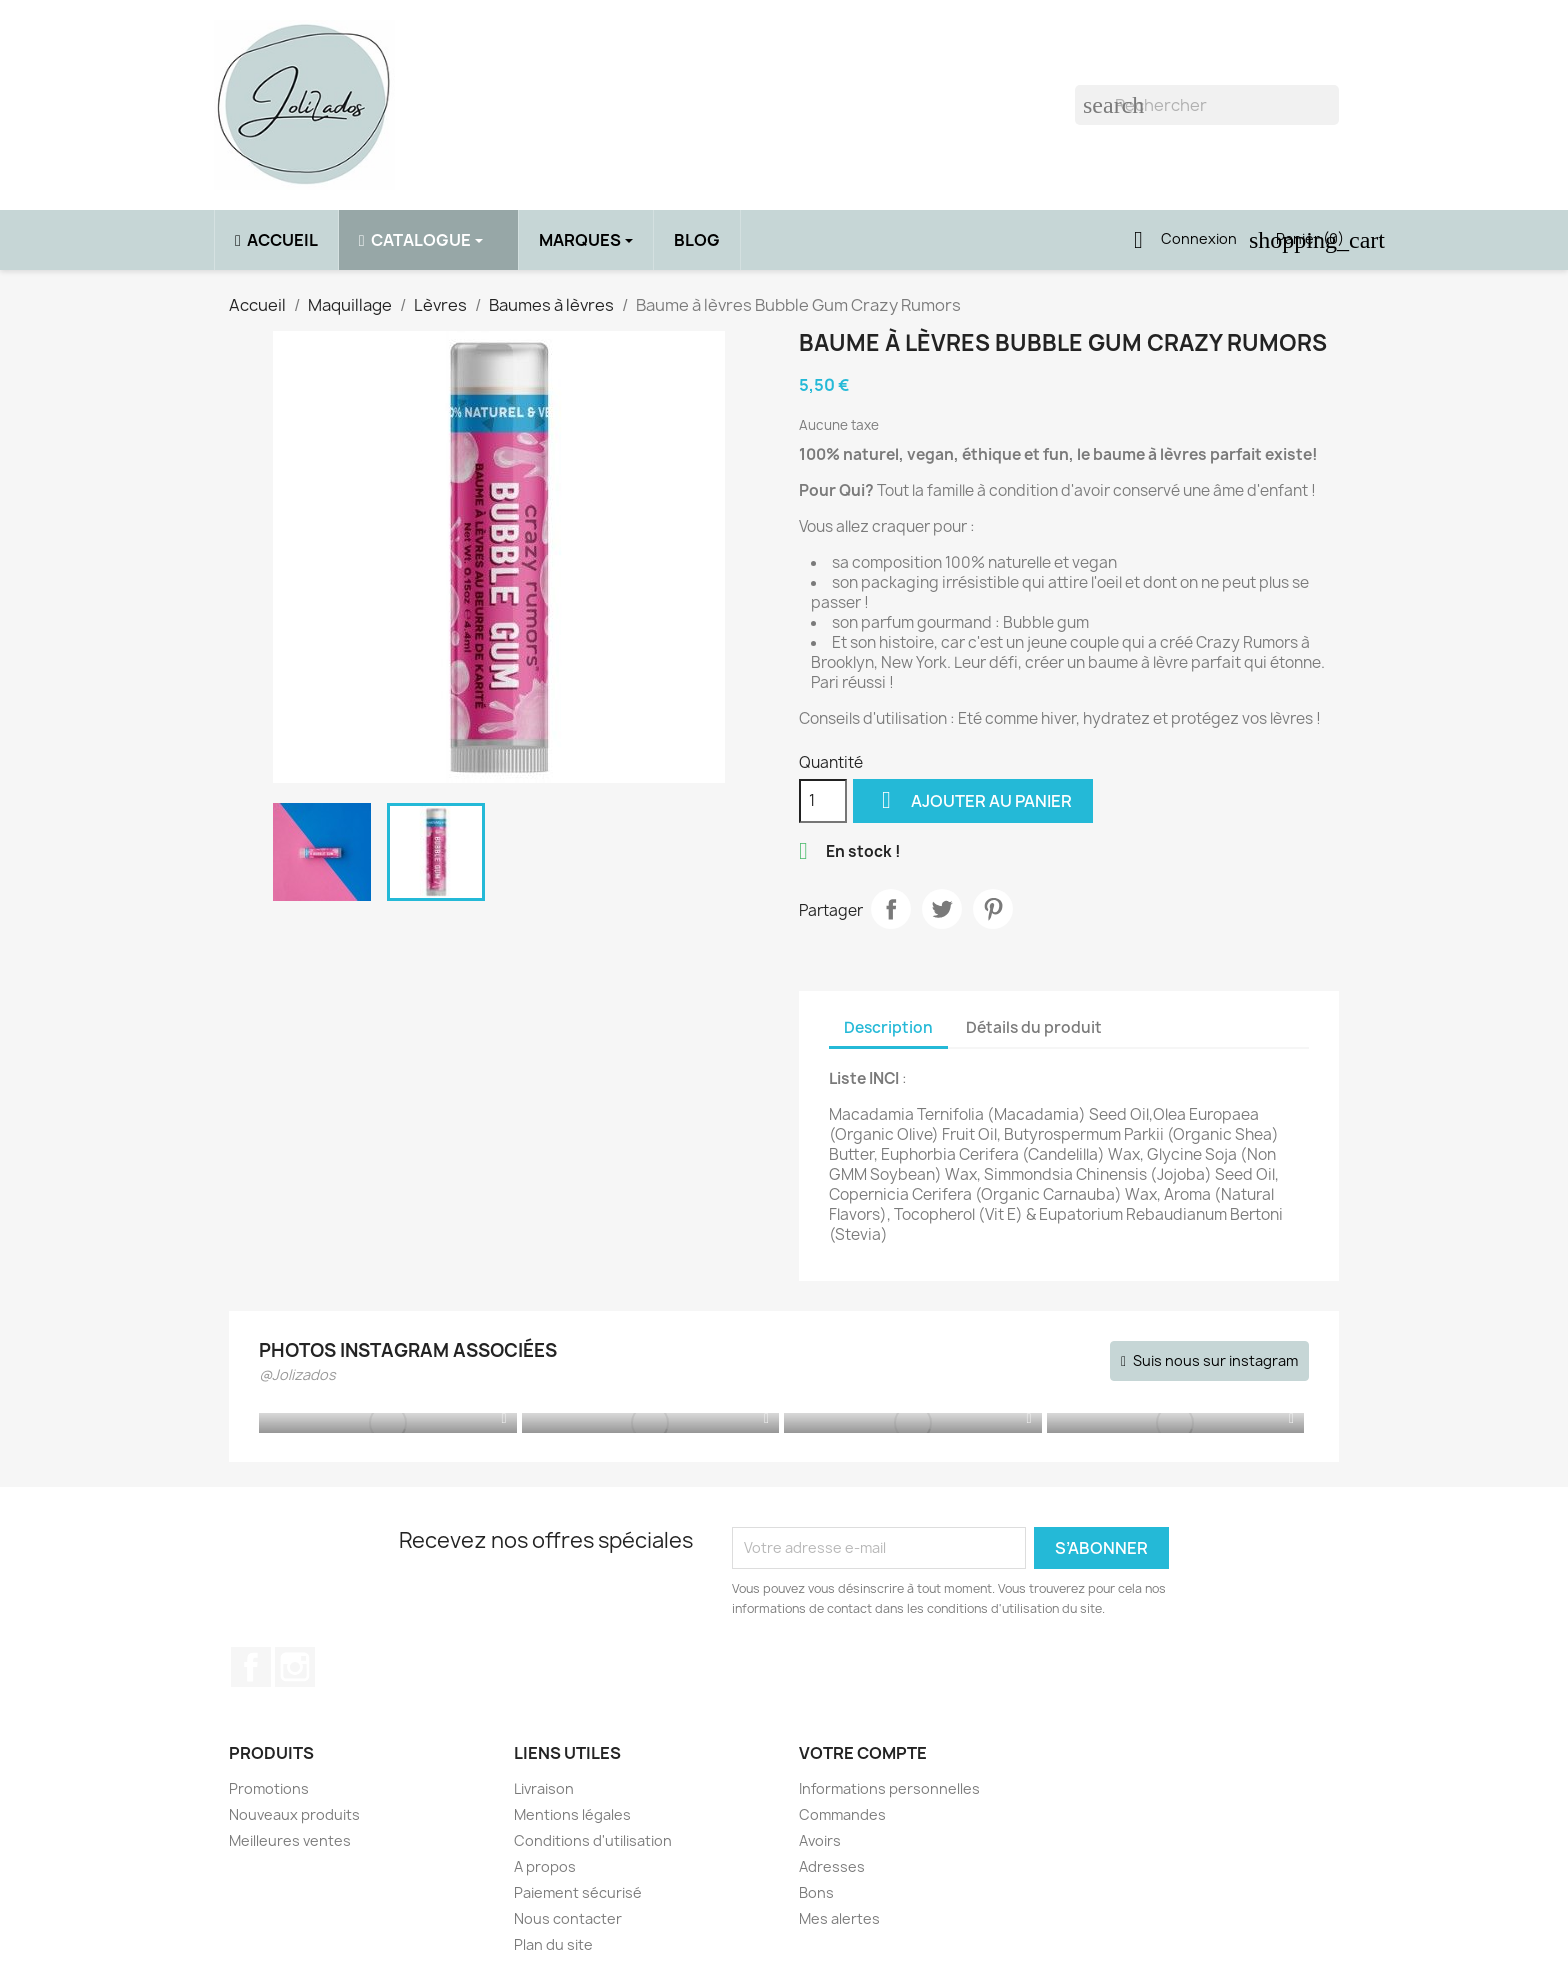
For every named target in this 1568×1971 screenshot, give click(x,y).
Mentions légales (572, 1814)
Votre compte (863, 1753)
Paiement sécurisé (578, 1892)
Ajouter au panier (973, 800)
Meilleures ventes (290, 1840)
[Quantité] (823, 801)
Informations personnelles (889, 1788)
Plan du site (553, 1944)
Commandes (842, 1814)
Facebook (251, 1667)
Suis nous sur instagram (1215, 1360)
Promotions (269, 1788)
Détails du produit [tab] (1034, 1027)
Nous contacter (568, 1918)
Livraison (544, 1788)
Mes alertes (839, 1918)
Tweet (942, 909)
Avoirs (820, 1840)
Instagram (295, 1667)
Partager (891, 909)
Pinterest (993, 909)
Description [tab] (888, 1027)
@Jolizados (297, 1374)
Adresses (832, 1866)
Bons (816, 1892)
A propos (545, 1866)
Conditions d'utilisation (593, 1840)
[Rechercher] (1207, 105)
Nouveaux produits (294, 1814)
